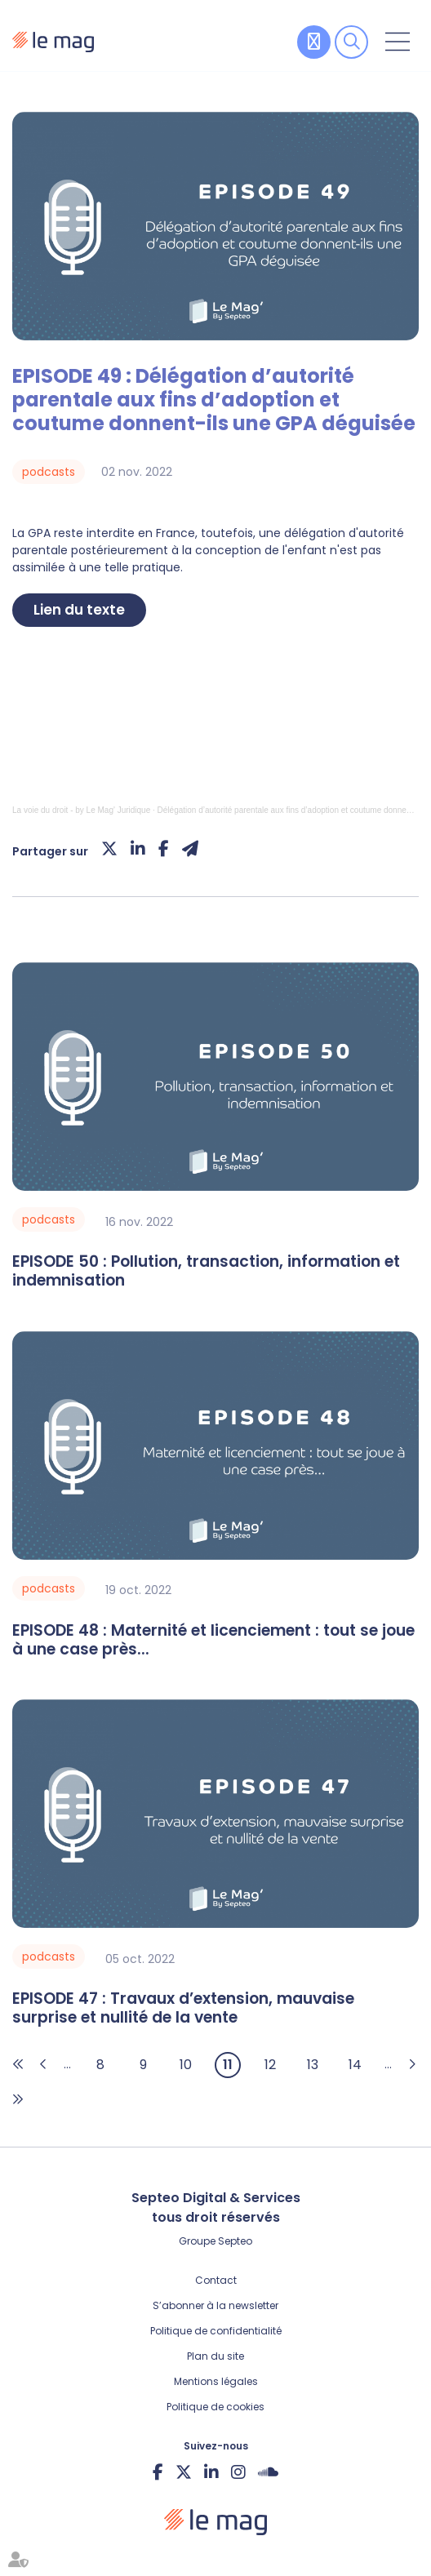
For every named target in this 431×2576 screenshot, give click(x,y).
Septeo (235, 2241)
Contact (216, 2280)
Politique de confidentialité (216, 2331)
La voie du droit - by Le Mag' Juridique (81, 810)
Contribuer (314, 42)
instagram (238, 2472)
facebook (158, 2472)
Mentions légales (216, 2381)
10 (186, 2064)
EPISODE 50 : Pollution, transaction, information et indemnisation (206, 1271)
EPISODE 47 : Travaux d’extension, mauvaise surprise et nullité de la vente (183, 2008)
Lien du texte (79, 610)
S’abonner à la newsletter (215, 2305)
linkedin (211, 2472)
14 (355, 2064)
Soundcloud (268, 2472)
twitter (184, 2472)
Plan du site (215, 2356)
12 (270, 2064)
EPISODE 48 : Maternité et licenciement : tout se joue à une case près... (213, 1640)
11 (228, 2064)
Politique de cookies (215, 2407)
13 (312, 2064)
